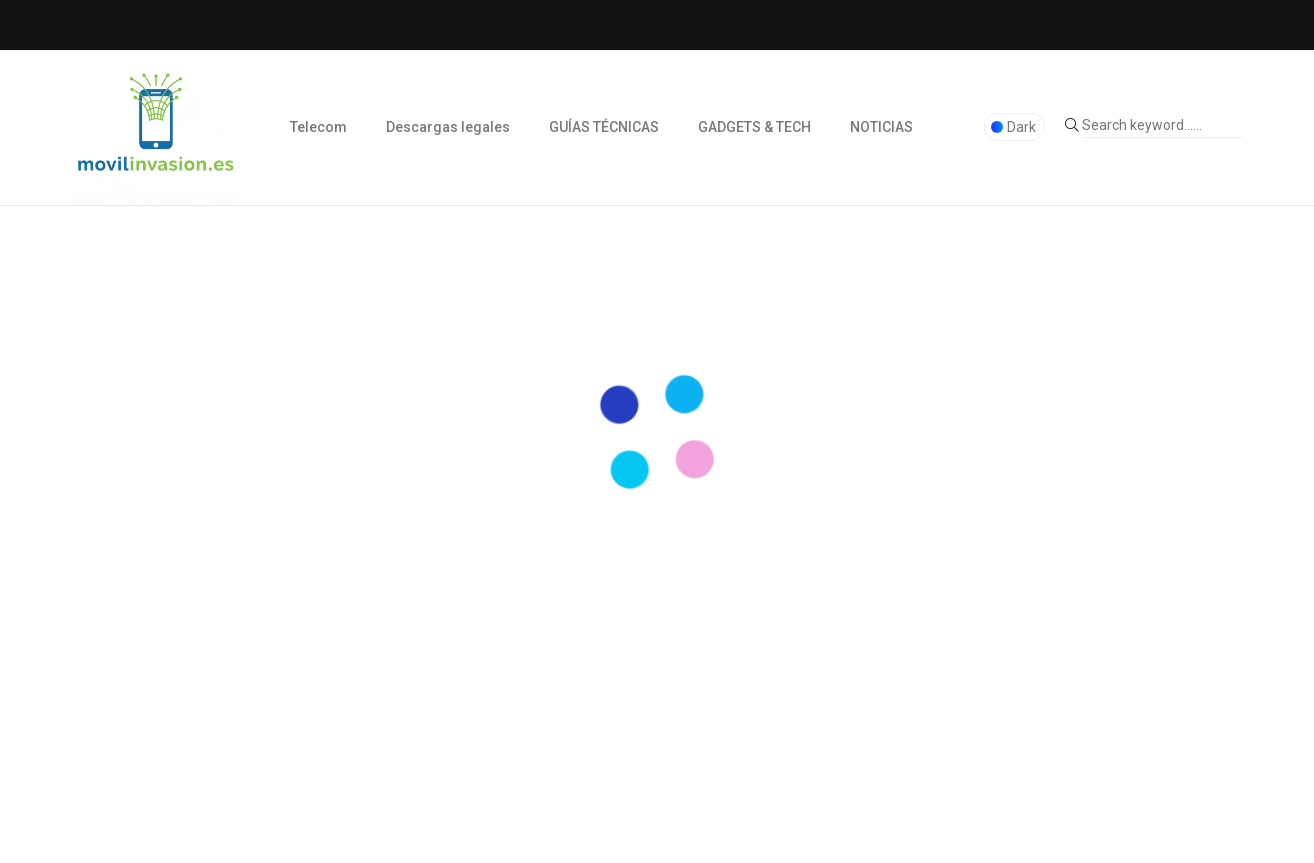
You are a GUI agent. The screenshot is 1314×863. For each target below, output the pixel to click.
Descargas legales (448, 127)
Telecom (318, 127)
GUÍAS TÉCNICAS (604, 127)
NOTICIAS (881, 127)
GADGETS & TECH (754, 127)
